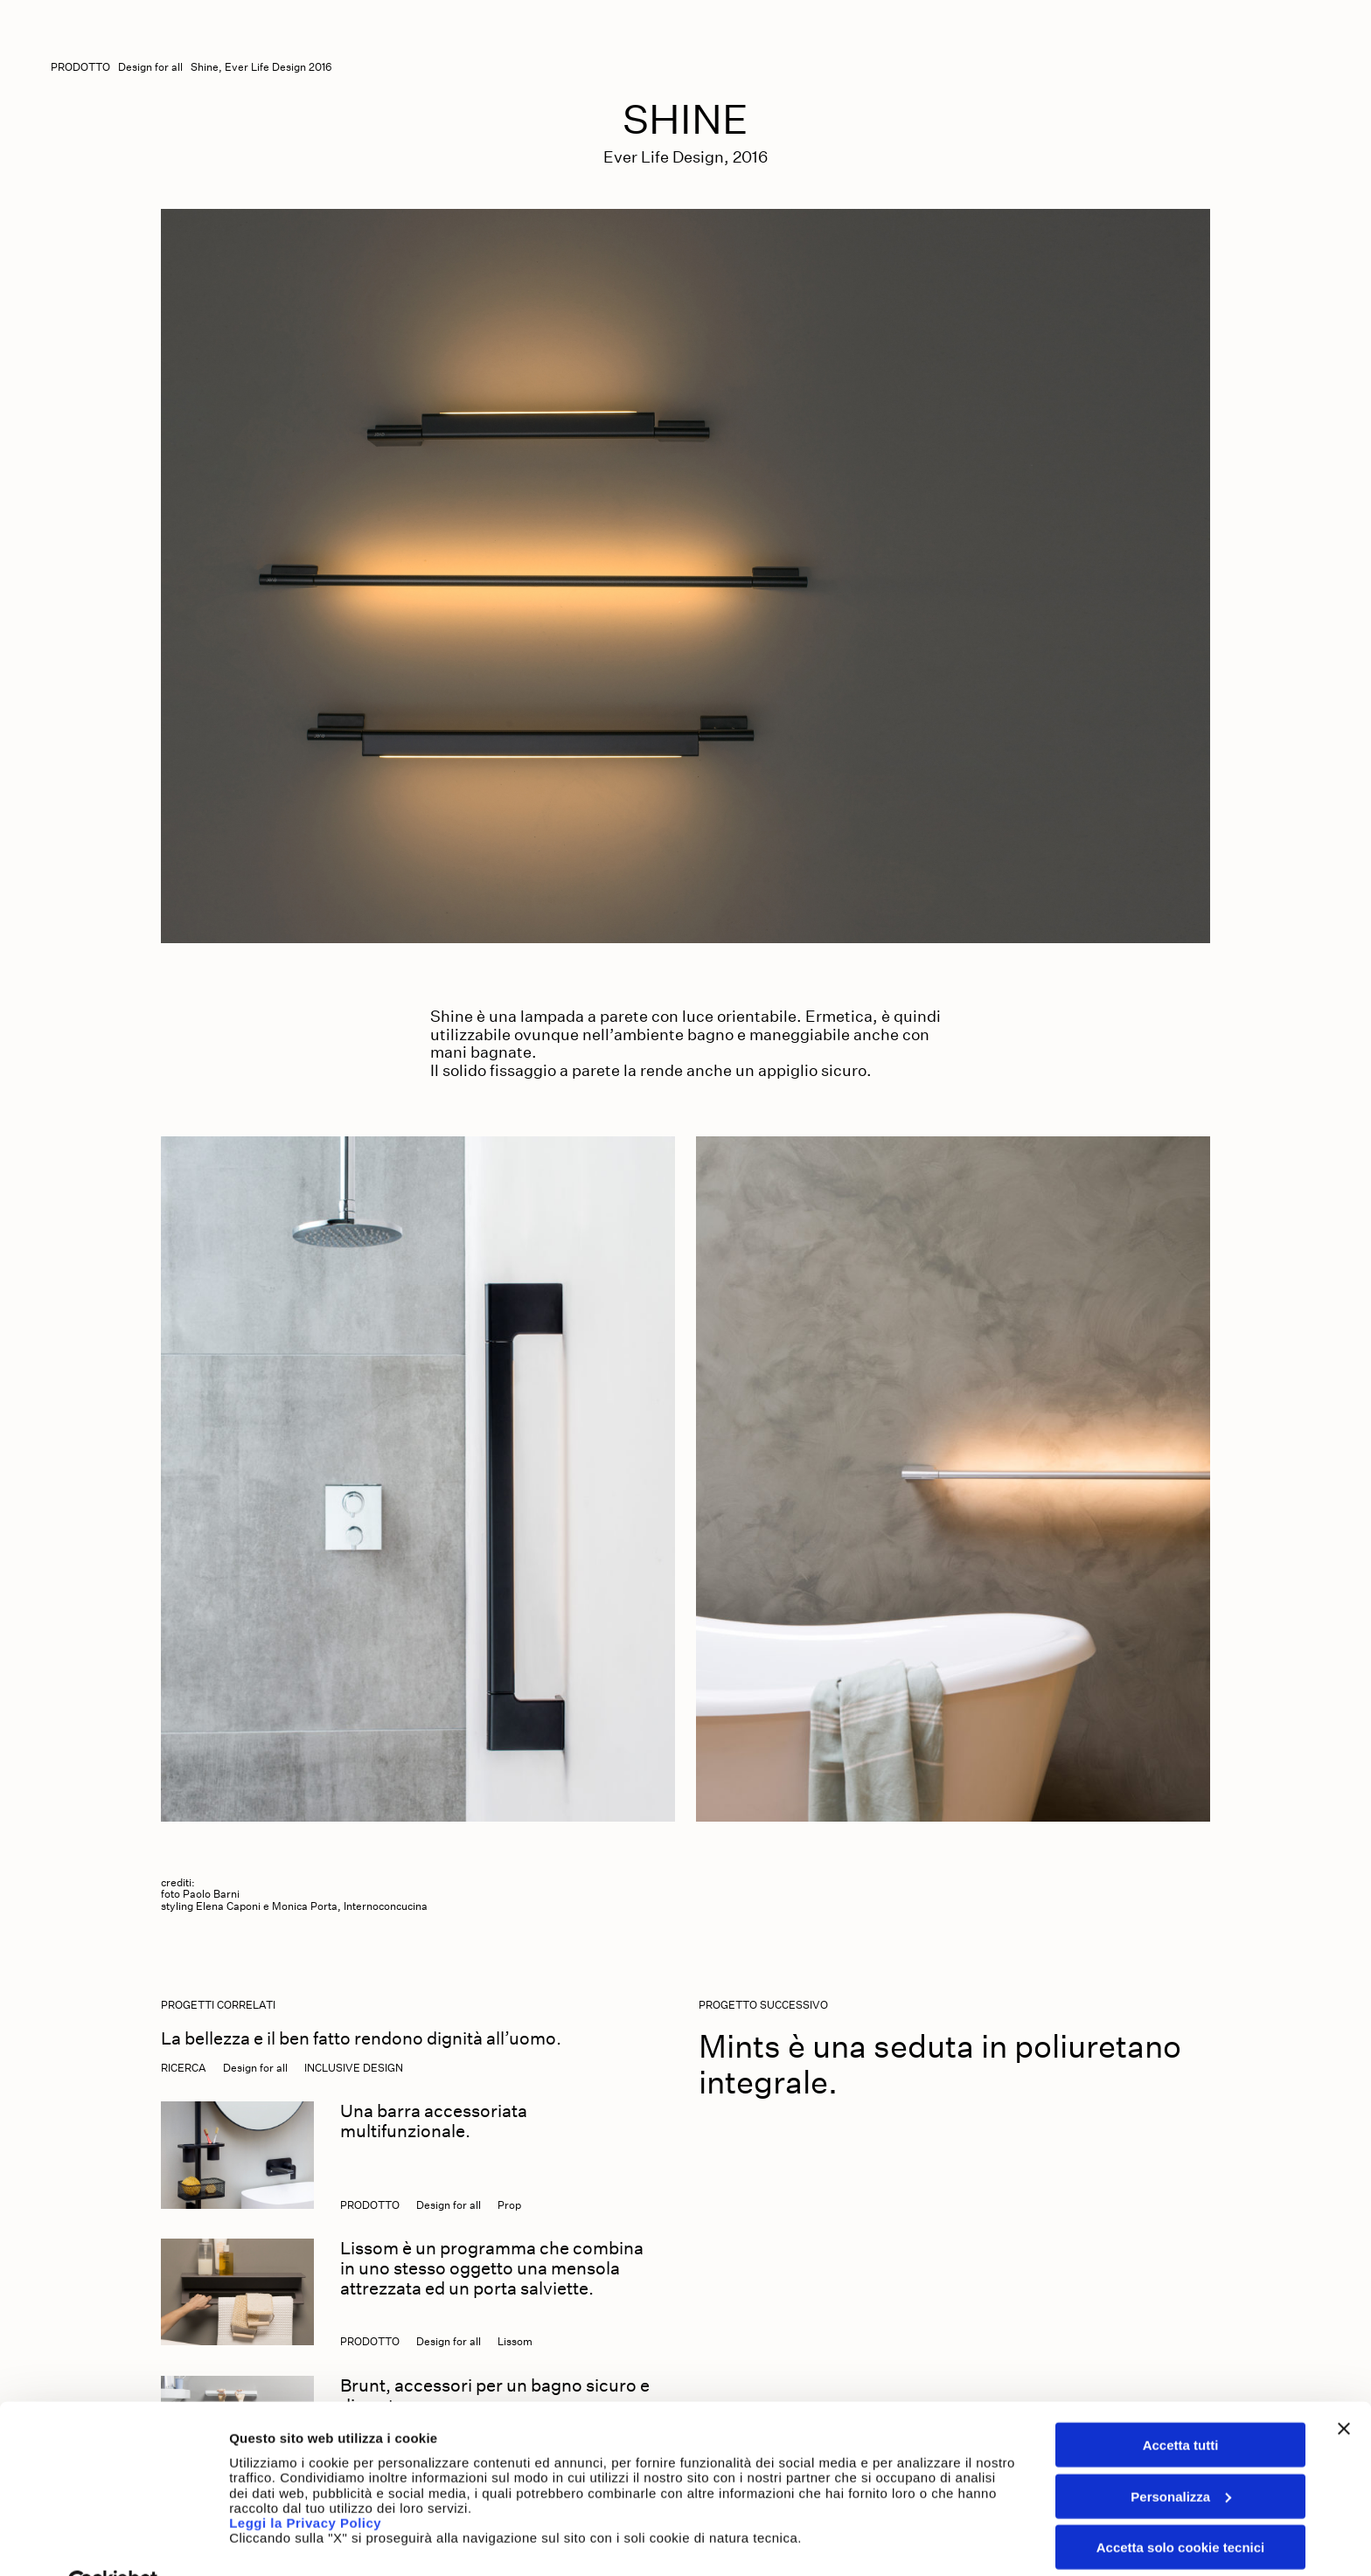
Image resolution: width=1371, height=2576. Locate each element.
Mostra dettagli (276, 2541)
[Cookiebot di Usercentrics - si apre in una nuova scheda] (113, 2542)
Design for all (150, 67)
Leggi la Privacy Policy (307, 2481)
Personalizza (1181, 2455)
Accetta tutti (1181, 2403)
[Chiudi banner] (1344, 2387)
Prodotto (80, 67)
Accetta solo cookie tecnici (1180, 2505)
